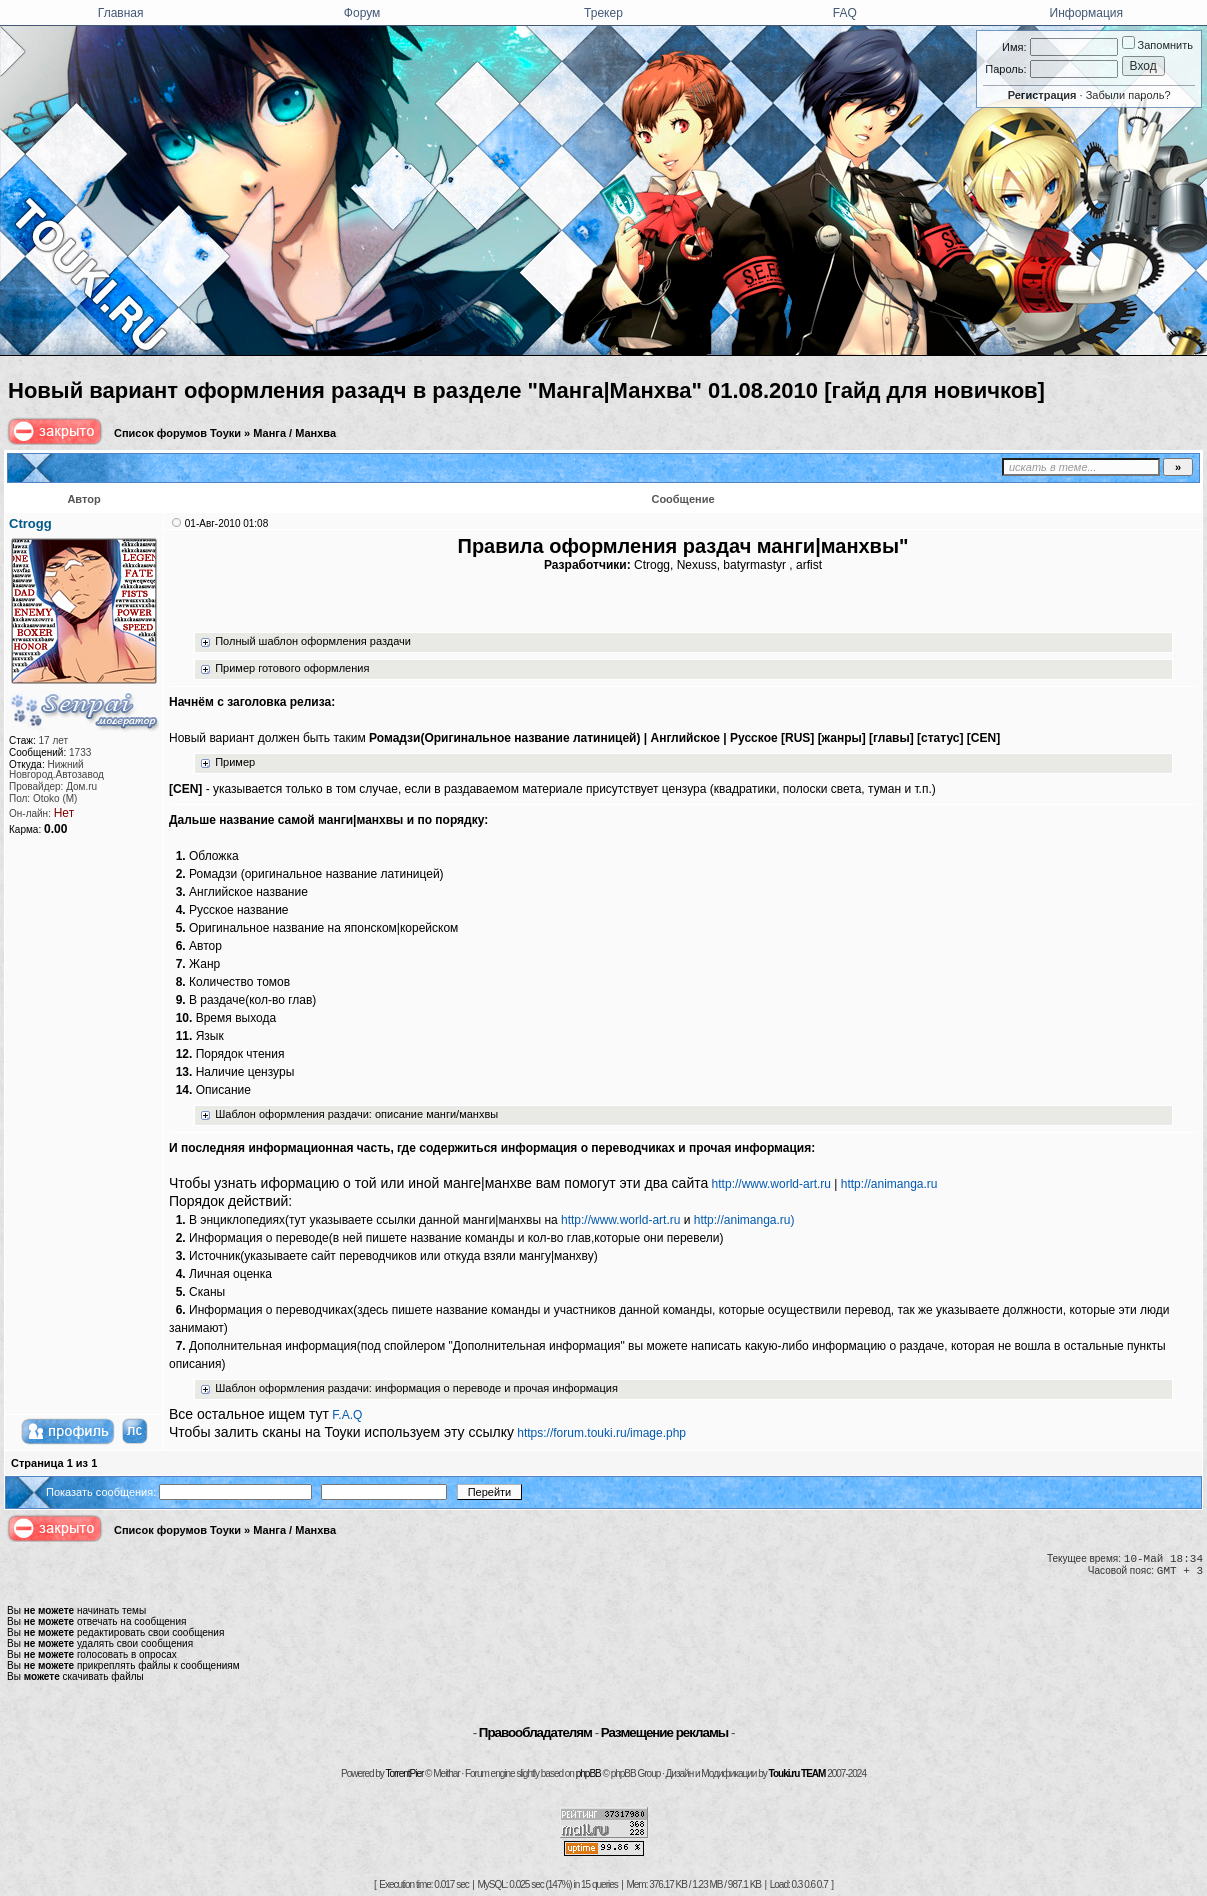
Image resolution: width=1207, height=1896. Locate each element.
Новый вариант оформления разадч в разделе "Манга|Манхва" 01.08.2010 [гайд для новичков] (526, 390)
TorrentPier (404, 1773)
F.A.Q (347, 1415)
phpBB (588, 1773)
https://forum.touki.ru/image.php (601, 1433)
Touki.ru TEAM (797, 1773)
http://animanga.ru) (744, 1220)
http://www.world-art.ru (771, 1184)
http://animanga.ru (889, 1184)
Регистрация (1042, 95)
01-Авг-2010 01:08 (226, 523)
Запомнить (1157, 45)
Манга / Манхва (294, 433)
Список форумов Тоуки (177, 433)
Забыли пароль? (1128, 95)
